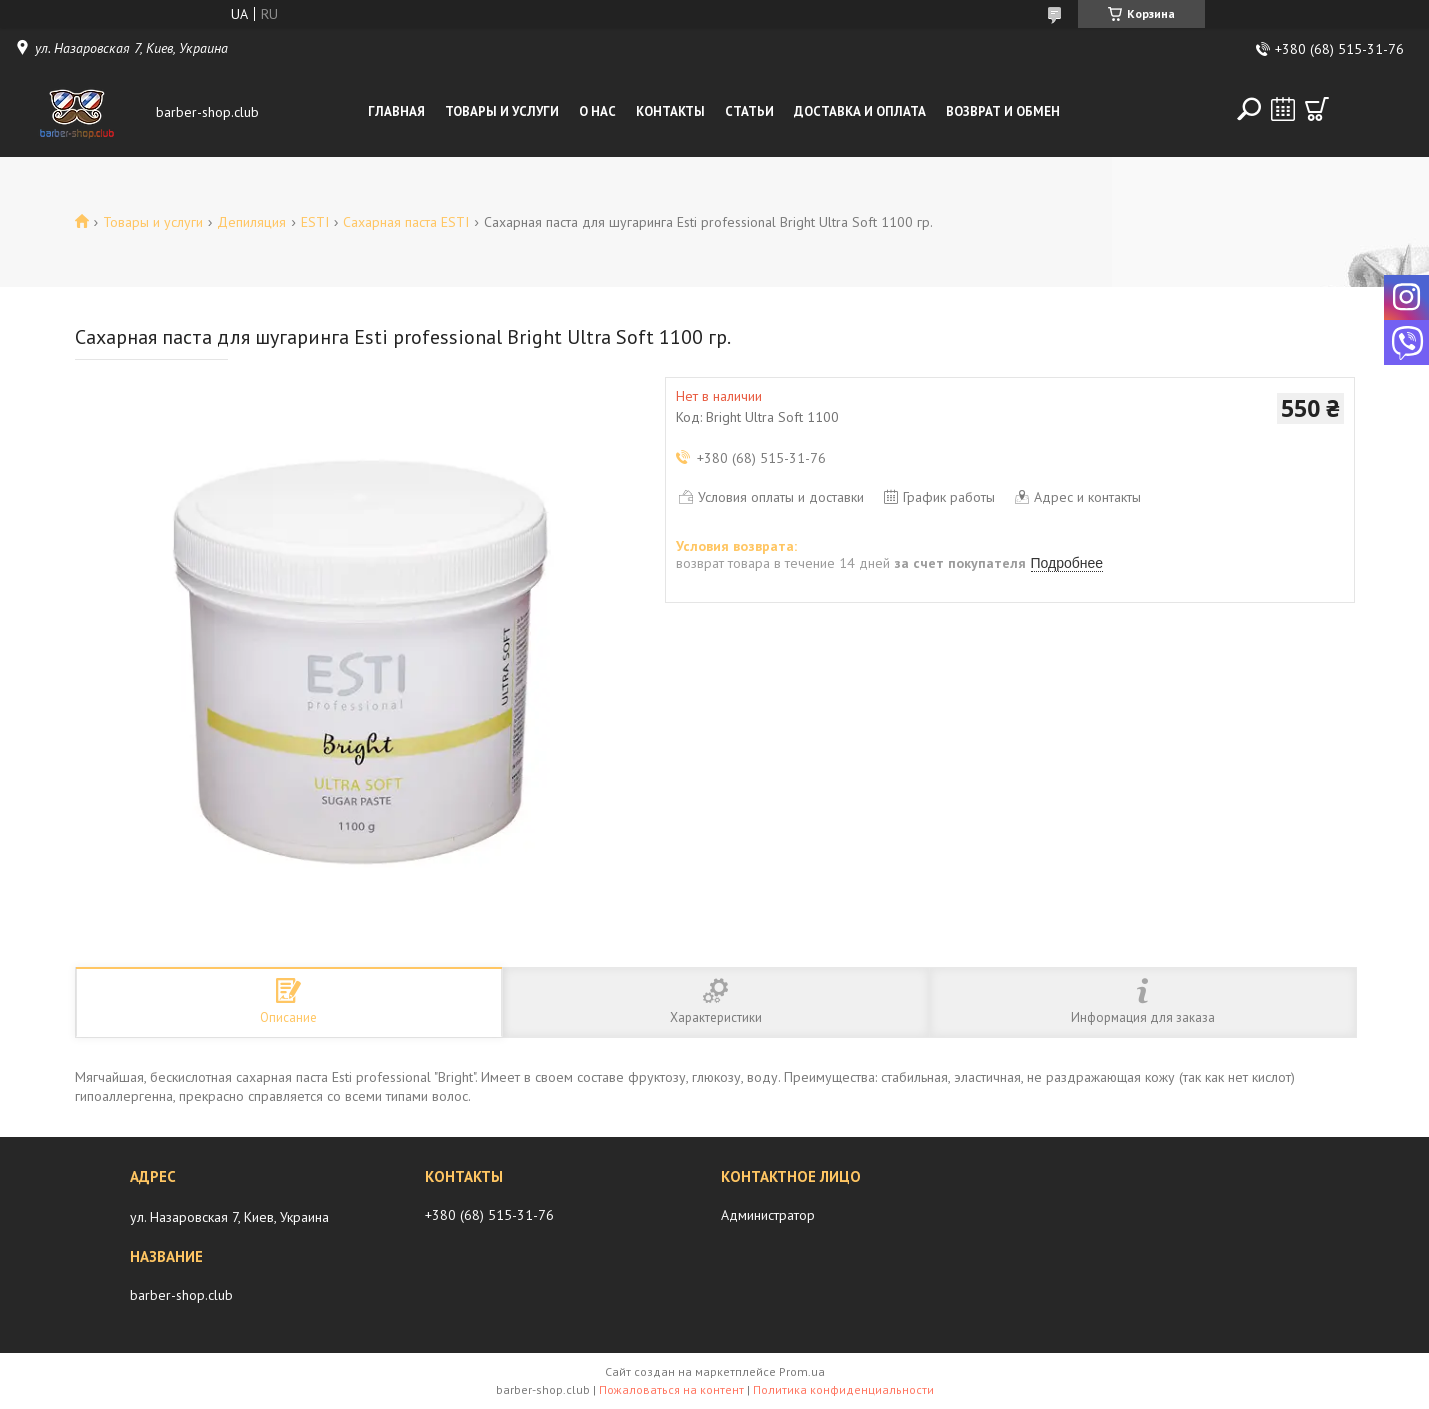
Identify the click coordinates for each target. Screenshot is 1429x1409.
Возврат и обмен (1003, 111)
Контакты (670, 111)
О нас (597, 111)
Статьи (749, 111)
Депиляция (251, 222)
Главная (396, 111)
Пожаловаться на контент (671, 1389)
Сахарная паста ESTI (406, 222)
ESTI (315, 222)
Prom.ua (802, 1371)
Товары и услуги (502, 111)
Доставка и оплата (860, 111)
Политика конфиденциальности (843, 1389)
